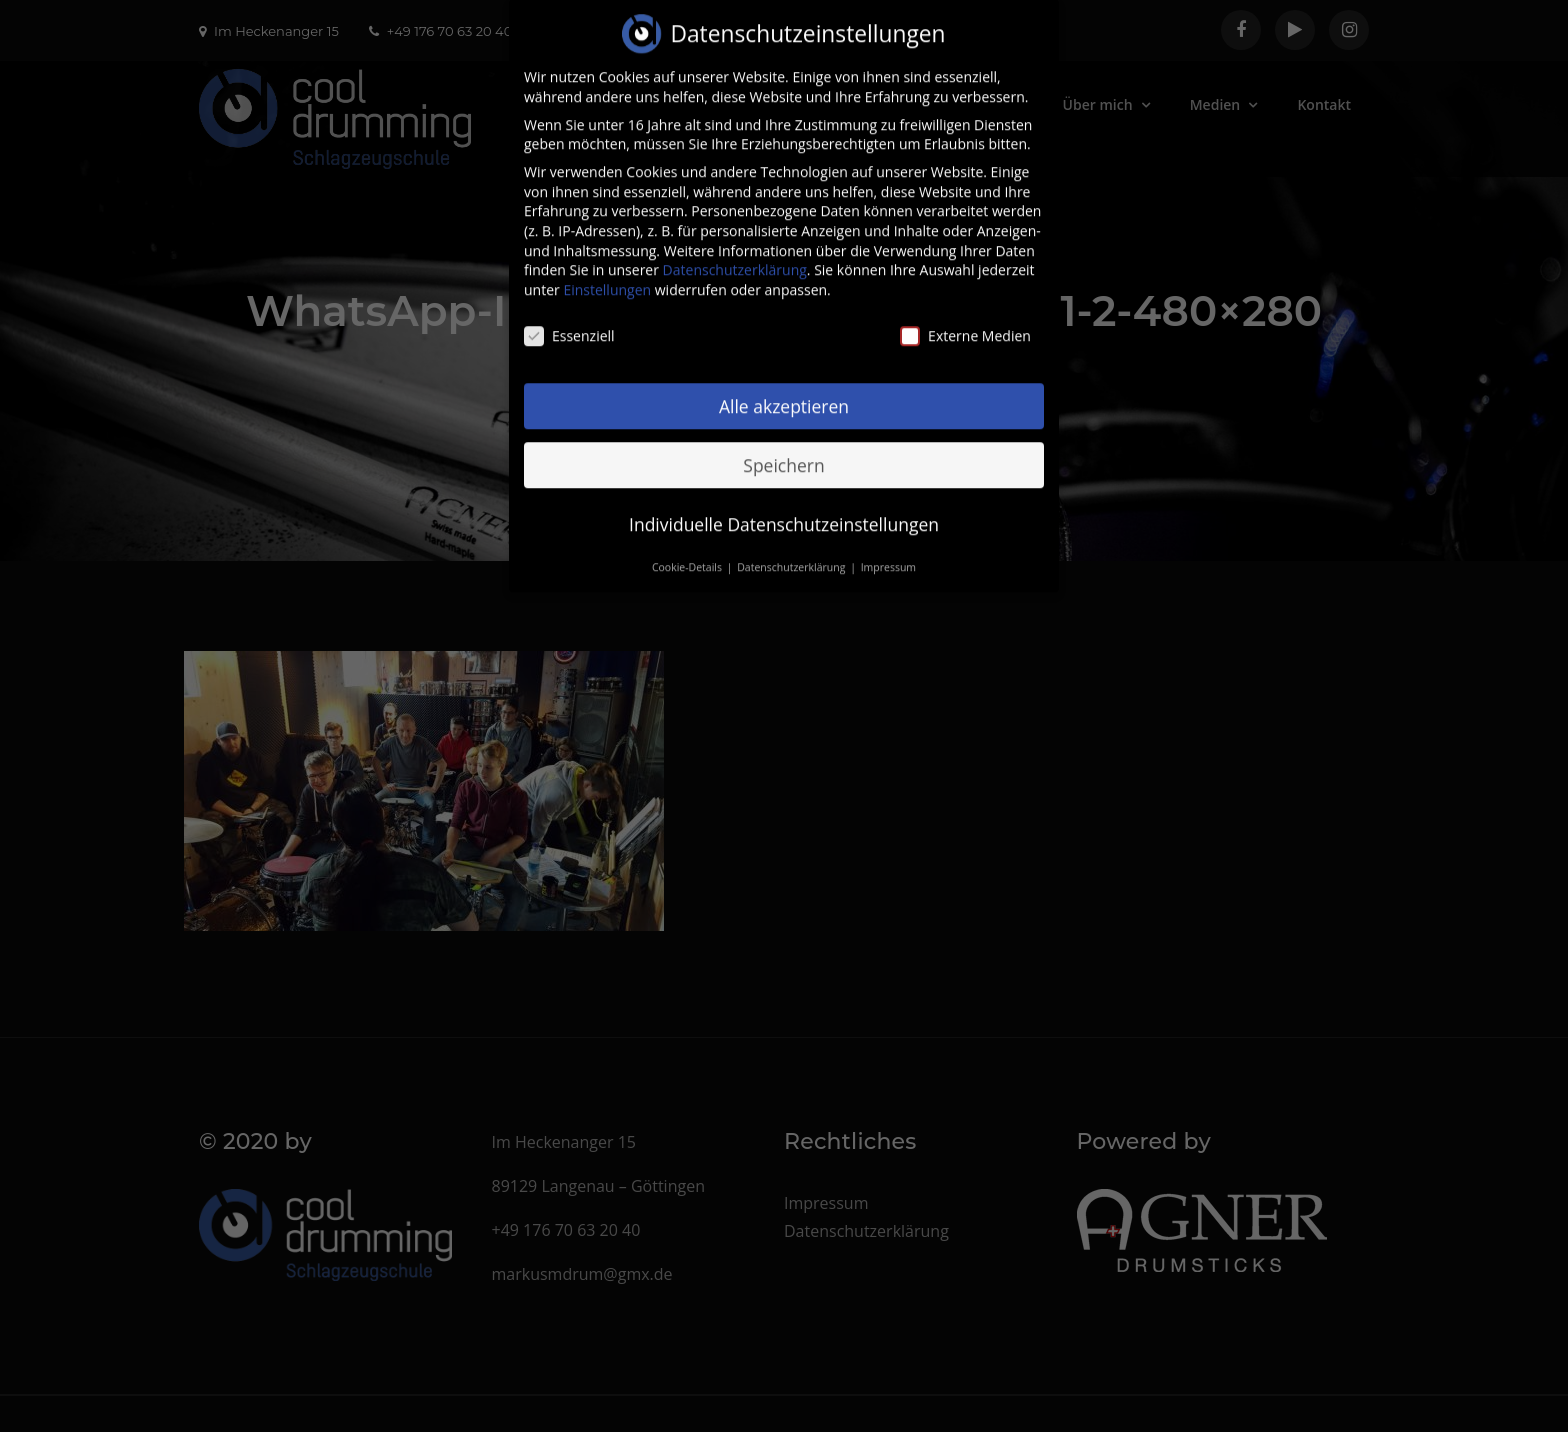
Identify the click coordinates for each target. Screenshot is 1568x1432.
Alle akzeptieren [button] (784, 386)
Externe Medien (965, 316)
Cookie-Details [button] (688, 548)
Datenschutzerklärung (735, 250)
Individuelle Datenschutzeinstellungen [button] (784, 504)
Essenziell (569, 316)
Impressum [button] (888, 548)
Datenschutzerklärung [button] (792, 548)
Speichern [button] (783, 445)
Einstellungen (607, 270)
